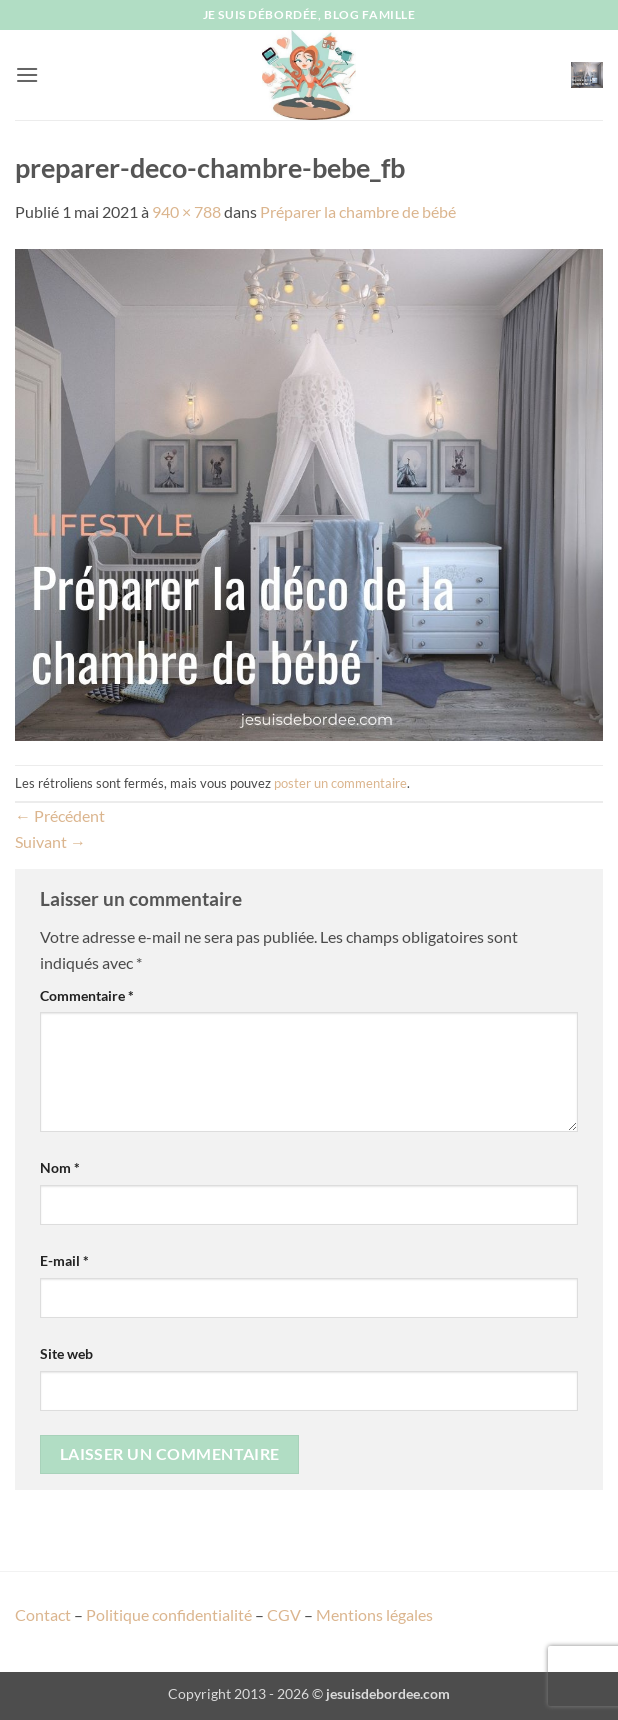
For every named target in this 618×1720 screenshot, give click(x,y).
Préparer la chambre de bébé (358, 211)
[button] (27, 74)
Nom (60, 1167)
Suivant (50, 841)
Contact (43, 1614)
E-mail (64, 1260)
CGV (284, 1614)
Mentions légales (374, 1614)
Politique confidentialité (169, 1614)
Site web (66, 1353)
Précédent (60, 815)
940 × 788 (186, 211)
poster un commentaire (340, 783)
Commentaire (87, 995)
